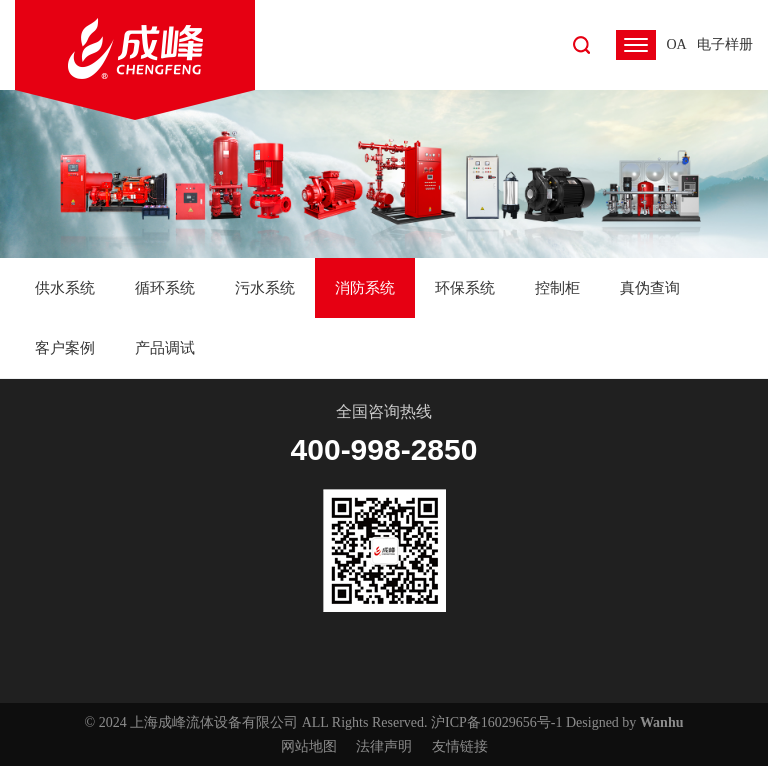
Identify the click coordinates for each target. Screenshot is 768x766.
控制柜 (557, 288)
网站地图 (309, 746)
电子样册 (725, 44)
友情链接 (460, 746)
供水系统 (65, 288)
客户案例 (65, 348)
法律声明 (384, 746)
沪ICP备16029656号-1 (496, 722)
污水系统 (265, 288)
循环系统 (165, 288)
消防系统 (365, 288)
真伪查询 (650, 288)
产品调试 (165, 348)
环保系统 (465, 288)
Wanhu (662, 722)
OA (676, 44)
